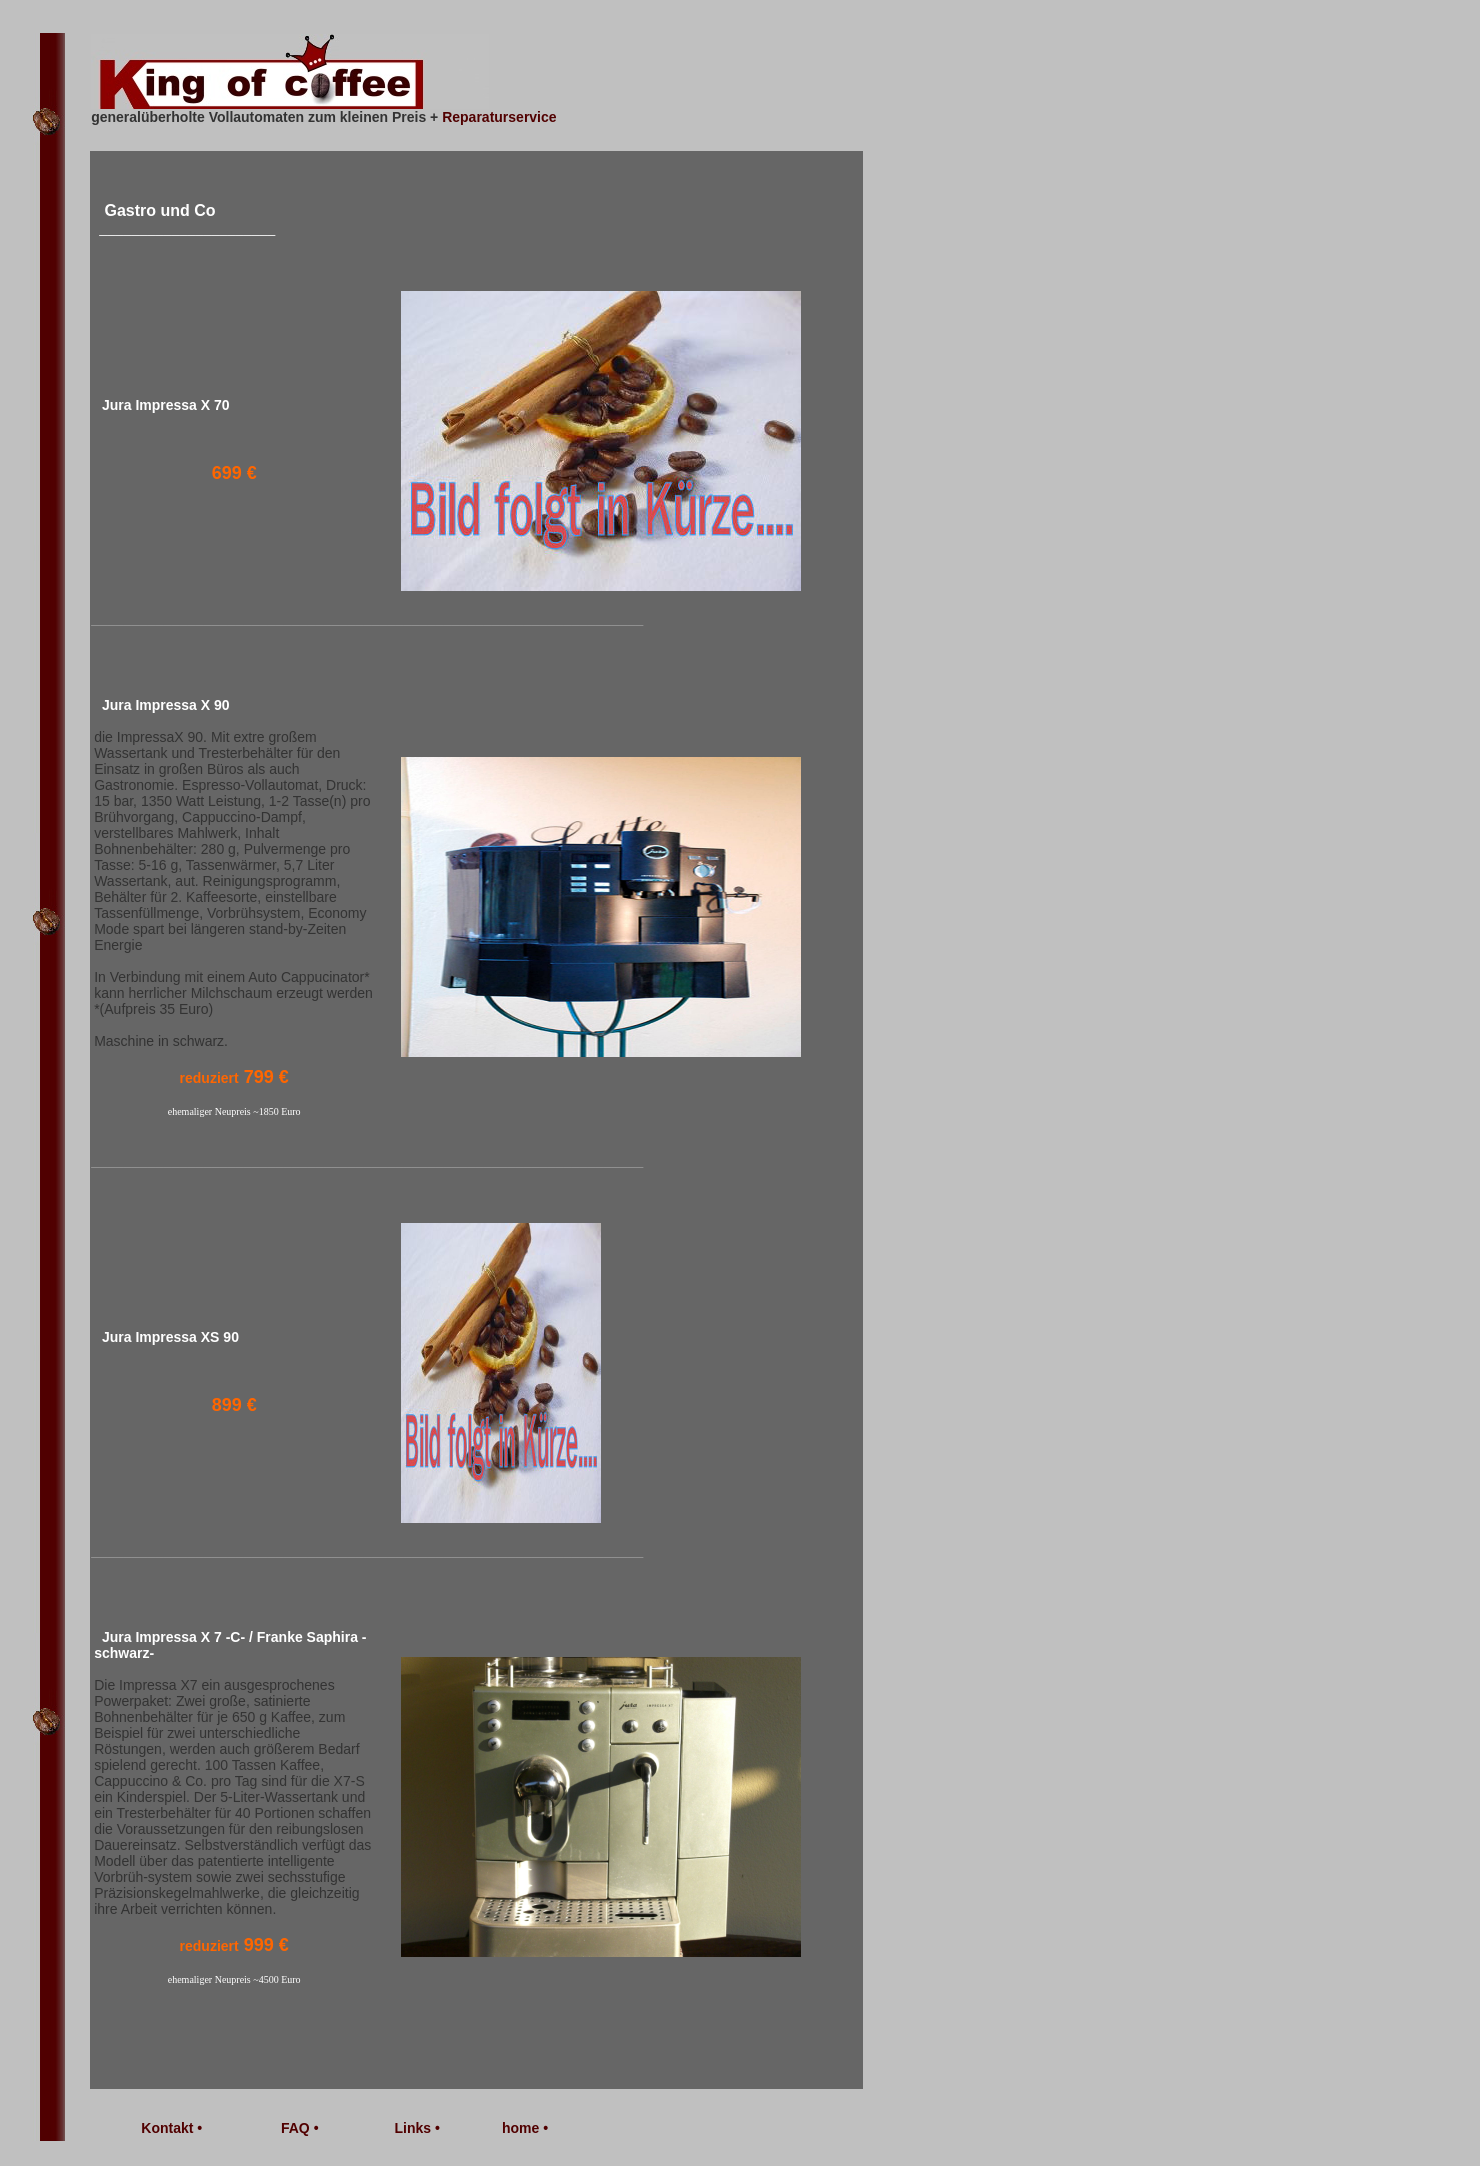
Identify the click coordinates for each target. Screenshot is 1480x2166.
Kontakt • (171, 2128)
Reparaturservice (499, 117)
